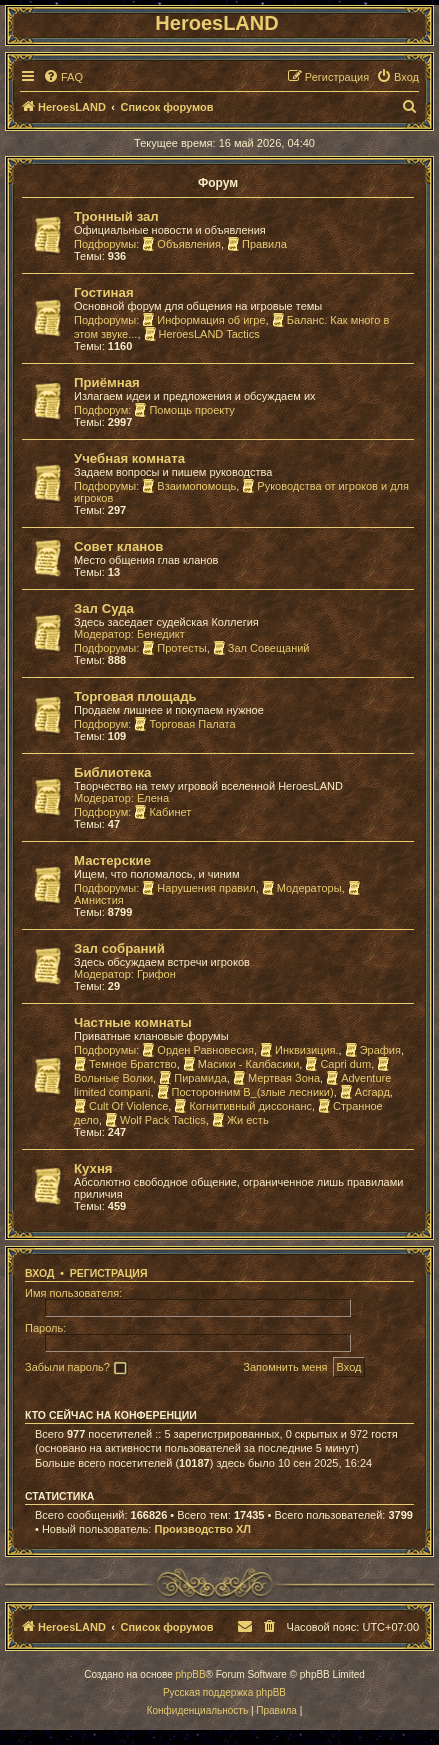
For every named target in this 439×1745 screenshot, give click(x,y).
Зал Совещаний (261, 648)
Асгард (365, 1092)
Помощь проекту (184, 410)
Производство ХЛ (202, 1529)
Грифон (156, 974)
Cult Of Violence (121, 1106)
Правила (257, 244)
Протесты (174, 648)
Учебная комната (129, 458)
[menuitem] (63, 77)
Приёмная (107, 382)
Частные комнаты (133, 1022)
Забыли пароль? (67, 1367)
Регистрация (109, 1273)
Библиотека (112, 772)
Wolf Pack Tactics (155, 1120)
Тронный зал (116, 216)
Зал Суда (104, 608)
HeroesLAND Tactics (202, 334)
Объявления (181, 244)
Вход (39, 1273)
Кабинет (162, 812)
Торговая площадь (135, 696)
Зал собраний (119, 948)
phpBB (191, 1674)
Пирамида (193, 1078)
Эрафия (373, 1050)
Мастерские (112, 860)
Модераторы (302, 888)
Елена (153, 798)
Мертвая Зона (276, 1078)
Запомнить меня (285, 1367)
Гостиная (104, 292)
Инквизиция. (299, 1050)
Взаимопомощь (189, 486)
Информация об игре (203, 320)
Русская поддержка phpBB (224, 1692)
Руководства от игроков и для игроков (241, 492)
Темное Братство (125, 1064)
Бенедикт (161, 634)
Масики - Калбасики (241, 1064)
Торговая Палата (184, 724)
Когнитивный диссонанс (243, 1106)
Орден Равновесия (198, 1050)
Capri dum (338, 1064)
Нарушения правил (198, 888)
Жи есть (240, 1120)
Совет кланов (118, 546)
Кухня (93, 1168)
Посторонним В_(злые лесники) (245, 1092)
